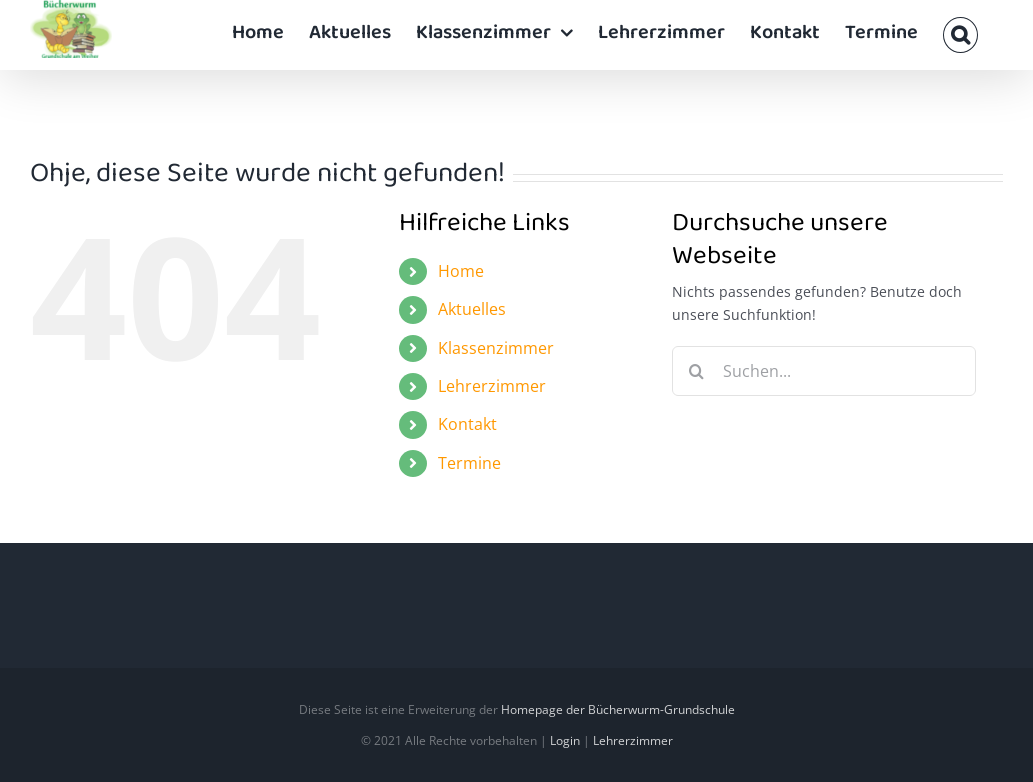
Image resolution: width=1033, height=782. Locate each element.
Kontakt (467, 424)
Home (461, 271)
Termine (469, 463)
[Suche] (697, 371)
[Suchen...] (824, 371)
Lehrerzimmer (492, 386)
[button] (960, 35)
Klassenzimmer (496, 348)
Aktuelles (472, 309)
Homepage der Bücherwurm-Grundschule (618, 709)
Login (565, 740)
